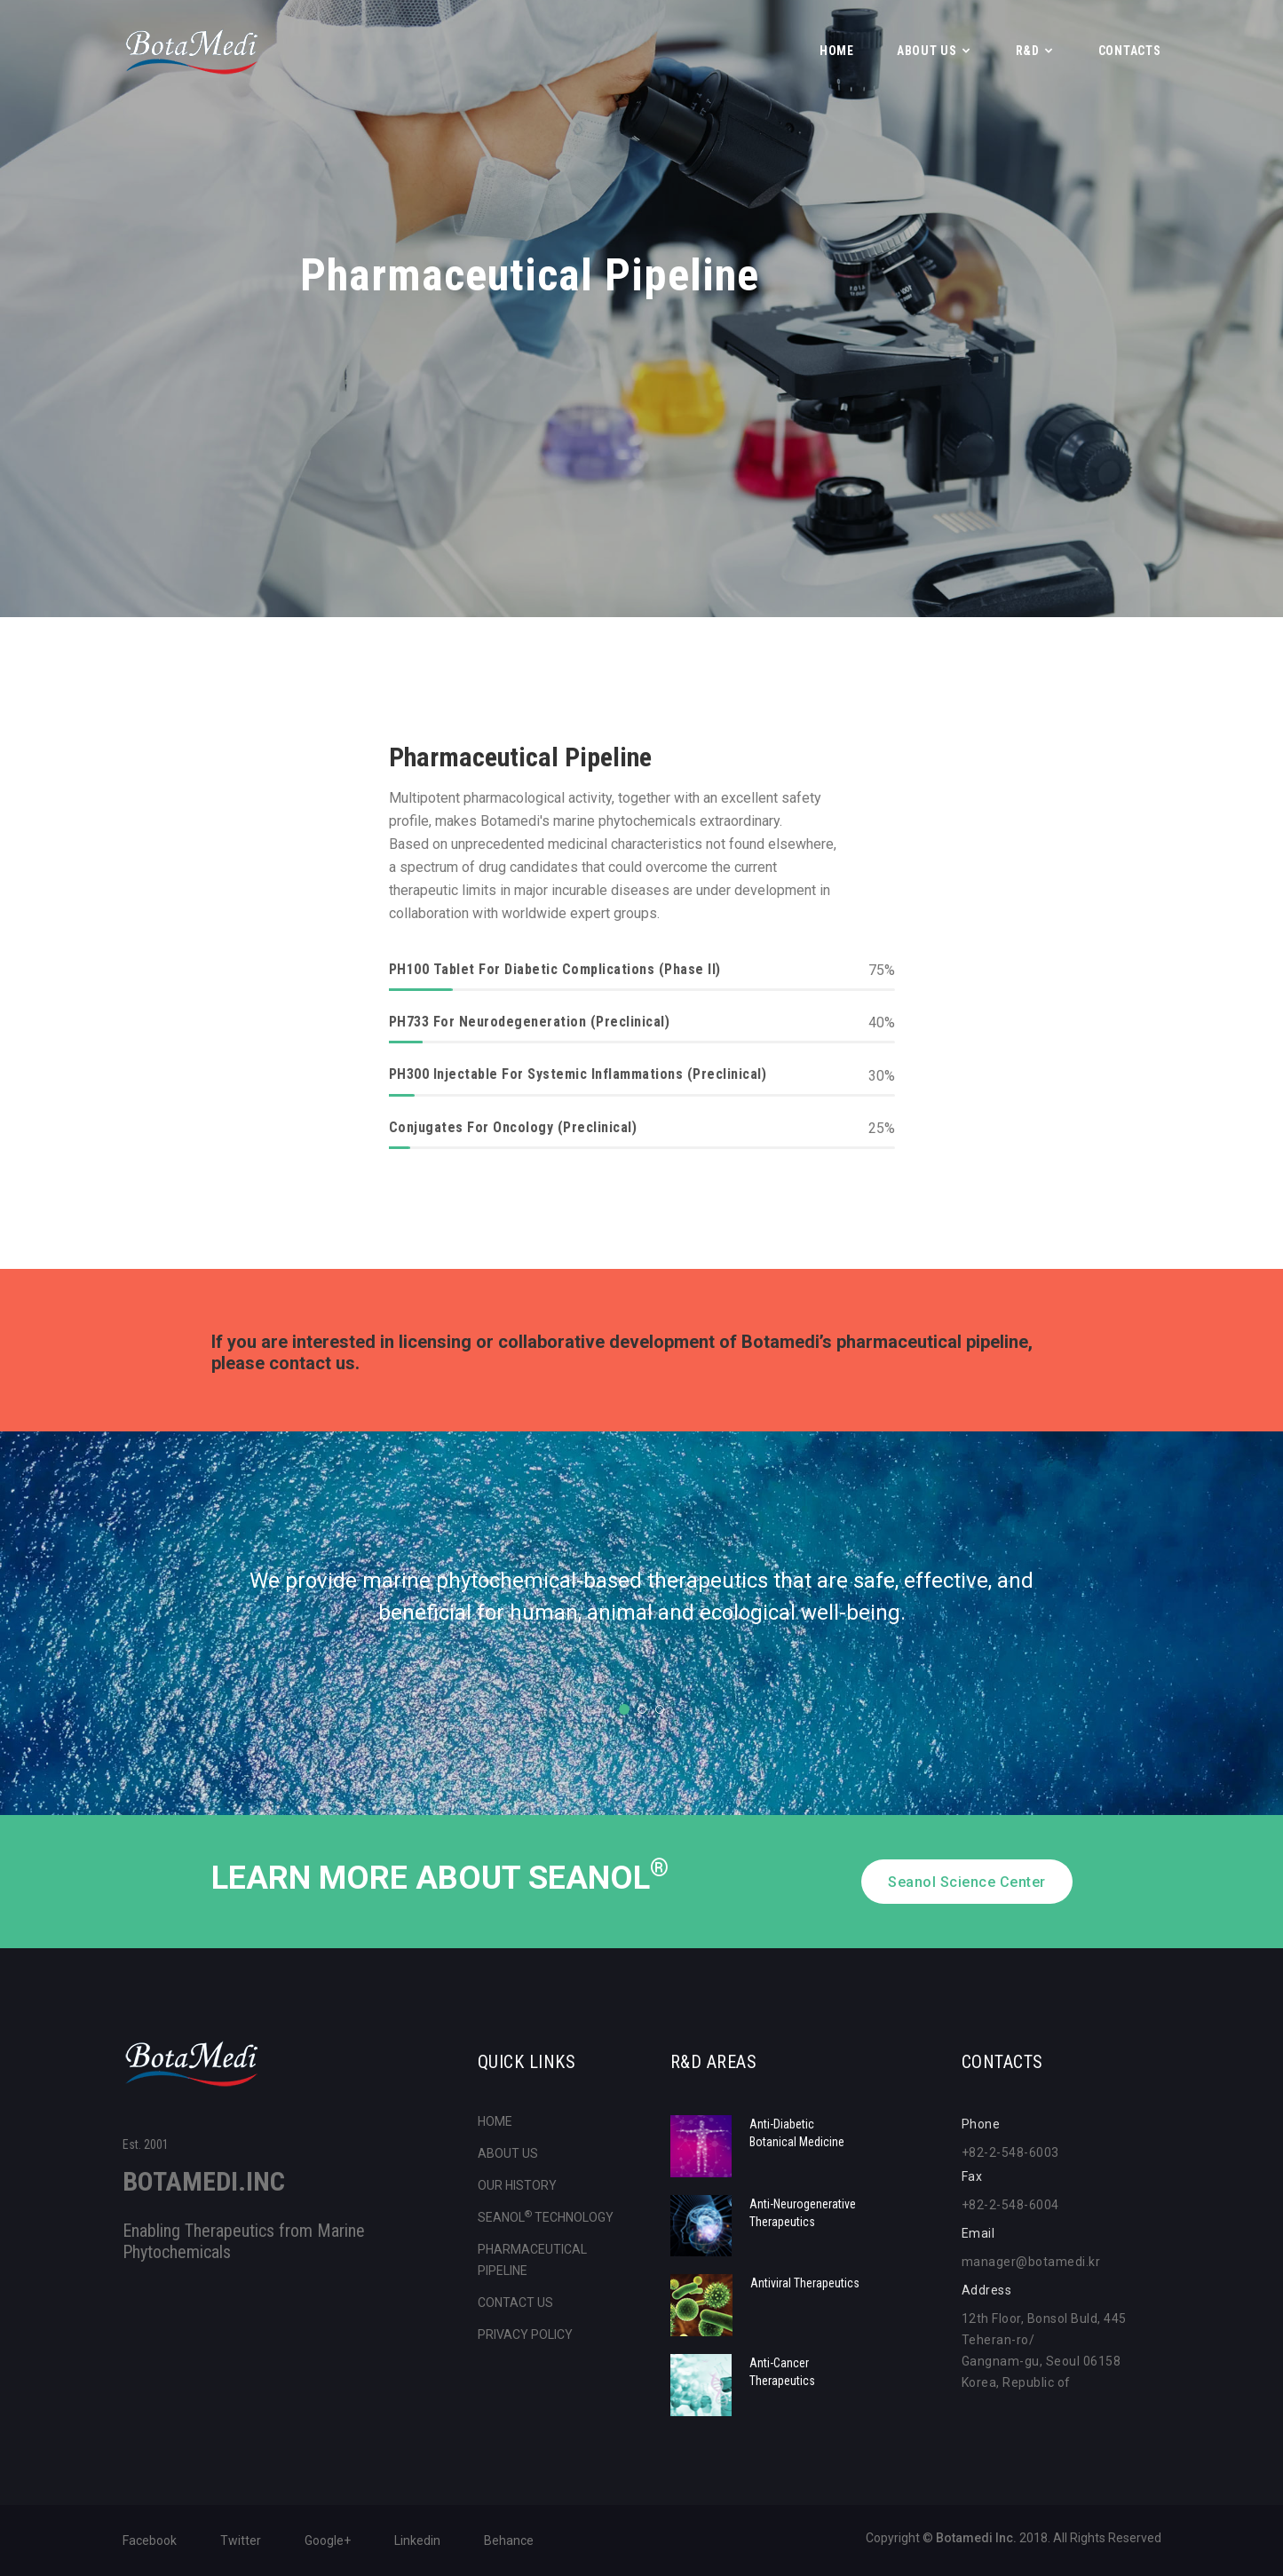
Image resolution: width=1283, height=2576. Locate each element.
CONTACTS (1129, 51)
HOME (495, 2121)
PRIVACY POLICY (525, 2334)
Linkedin (417, 2540)
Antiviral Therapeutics (804, 2283)
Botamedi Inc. (976, 2538)
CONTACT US (515, 2302)
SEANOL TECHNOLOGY (546, 2217)
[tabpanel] (642, 1607)
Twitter (240, 2540)
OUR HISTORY (517, 2185)
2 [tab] (642, 1709)
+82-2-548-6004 (1010, 2205)
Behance (509, 2540)
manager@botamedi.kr (1031, 2262)
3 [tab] (659, 1709)
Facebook (150, 2540)
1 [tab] (624, 1709)
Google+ (328, 2540)
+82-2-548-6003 (1010, 2152)
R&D (1028, 51)
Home (837, 51)
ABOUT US (927, 51)
